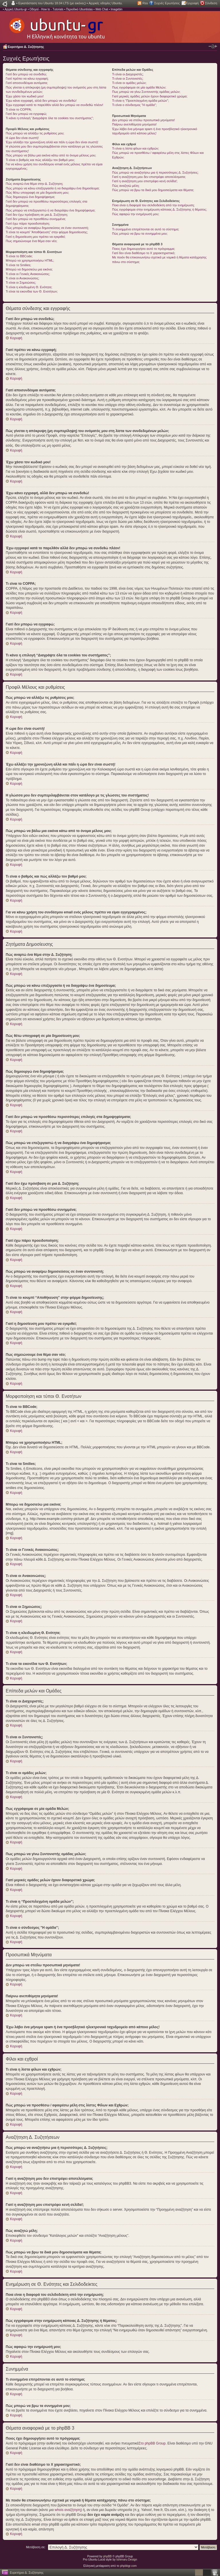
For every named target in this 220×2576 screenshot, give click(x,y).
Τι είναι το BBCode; (19, 256)
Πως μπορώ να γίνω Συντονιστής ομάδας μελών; (146, 91)
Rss (145, 3)
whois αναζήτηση (68, 2510)
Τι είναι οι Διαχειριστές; (128, 74)
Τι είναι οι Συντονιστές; (127, 78)
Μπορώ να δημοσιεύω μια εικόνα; (29, 269)
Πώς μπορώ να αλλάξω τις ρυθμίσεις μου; (35, 133)
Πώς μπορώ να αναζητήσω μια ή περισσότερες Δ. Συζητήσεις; (155, 172)
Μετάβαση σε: (36, 2546)
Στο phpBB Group (152, 2443)
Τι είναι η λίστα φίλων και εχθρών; (135, 148)
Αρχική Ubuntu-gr (16, 9)
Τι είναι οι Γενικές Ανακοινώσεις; (28, 274)
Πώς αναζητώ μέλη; (126, 185)
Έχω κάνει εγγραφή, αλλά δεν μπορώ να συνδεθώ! (41, 100)
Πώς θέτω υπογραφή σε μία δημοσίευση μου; (37, 192)
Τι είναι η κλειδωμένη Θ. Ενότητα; (29, 287)
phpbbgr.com (128, 2565)
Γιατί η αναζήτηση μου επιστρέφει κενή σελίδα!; (144, 181)
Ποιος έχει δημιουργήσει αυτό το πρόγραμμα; (143, 248)
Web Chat (101, 9)
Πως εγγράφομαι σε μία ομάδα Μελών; (139, 87)
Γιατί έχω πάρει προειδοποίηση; (28, 223)
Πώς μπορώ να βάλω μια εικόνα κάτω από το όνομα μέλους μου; (51, 155)
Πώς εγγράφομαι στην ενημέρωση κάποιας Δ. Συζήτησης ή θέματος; (159, 209)
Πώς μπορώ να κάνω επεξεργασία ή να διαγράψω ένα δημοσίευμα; (53, 188)
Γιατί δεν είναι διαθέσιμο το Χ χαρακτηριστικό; (143, 253)
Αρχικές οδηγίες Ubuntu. (106, 3)
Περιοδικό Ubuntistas (79, 9)
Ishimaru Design (126, 2559)
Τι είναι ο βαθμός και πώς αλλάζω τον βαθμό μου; (40, 160)
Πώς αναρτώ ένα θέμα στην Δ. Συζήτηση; (34, 183)
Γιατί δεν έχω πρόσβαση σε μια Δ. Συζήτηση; (37, 214)
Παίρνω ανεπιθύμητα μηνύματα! (134, 124)
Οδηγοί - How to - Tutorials (46, 9)
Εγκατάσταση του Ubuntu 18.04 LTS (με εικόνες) (52, 3)
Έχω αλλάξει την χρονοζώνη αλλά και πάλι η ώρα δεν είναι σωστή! (52, 142)
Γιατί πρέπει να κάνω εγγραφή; (27, 78)
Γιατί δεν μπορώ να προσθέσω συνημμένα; (36, 219)
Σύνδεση (211, 3)
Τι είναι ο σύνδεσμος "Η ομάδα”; (134, 105)
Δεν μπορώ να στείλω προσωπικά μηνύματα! (143, 120)
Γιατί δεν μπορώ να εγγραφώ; (26, 113)
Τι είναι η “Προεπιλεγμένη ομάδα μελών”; (140, 100)
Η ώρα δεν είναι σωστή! (22, 138)
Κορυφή (16, 338)
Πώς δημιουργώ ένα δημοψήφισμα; (30, 197)
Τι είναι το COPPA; (19, 109)
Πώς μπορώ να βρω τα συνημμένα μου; (140, 233)
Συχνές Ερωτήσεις (167, 3)
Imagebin (116, 9)
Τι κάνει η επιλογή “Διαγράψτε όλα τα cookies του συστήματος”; (50, 118)
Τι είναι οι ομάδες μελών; (129, 83)
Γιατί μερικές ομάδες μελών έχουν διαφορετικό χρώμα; (149, 96)
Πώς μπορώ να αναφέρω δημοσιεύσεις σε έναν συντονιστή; (47, 227)
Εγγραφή (192, 3)
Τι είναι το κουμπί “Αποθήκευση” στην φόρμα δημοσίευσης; (47, 232)
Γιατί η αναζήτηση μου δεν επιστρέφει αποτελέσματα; (149, 176)
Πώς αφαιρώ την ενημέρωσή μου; (135, 214)
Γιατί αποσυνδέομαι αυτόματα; (27, 83)
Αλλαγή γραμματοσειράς (213, 46)
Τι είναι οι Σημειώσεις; (21, 282)
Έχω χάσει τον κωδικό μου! (25, 96)
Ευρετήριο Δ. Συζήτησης (26, 46)
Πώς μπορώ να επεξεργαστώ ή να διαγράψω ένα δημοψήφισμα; (50, 210)
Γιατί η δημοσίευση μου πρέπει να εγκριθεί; (36, 236)
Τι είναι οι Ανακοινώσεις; (22, 278)
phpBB (107, 2556)
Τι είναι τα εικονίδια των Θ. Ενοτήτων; (32, 291)
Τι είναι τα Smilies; (18, 265)
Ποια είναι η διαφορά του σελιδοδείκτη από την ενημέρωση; (153, 205)
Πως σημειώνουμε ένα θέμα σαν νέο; (31, 241)
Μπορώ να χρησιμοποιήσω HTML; (30, 260)
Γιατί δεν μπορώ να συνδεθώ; (26, 74)
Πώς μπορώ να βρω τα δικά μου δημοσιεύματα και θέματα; (153, 190)
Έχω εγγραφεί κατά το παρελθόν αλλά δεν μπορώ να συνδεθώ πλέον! (54, 105)
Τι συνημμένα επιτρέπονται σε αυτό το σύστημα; (145, 229)
